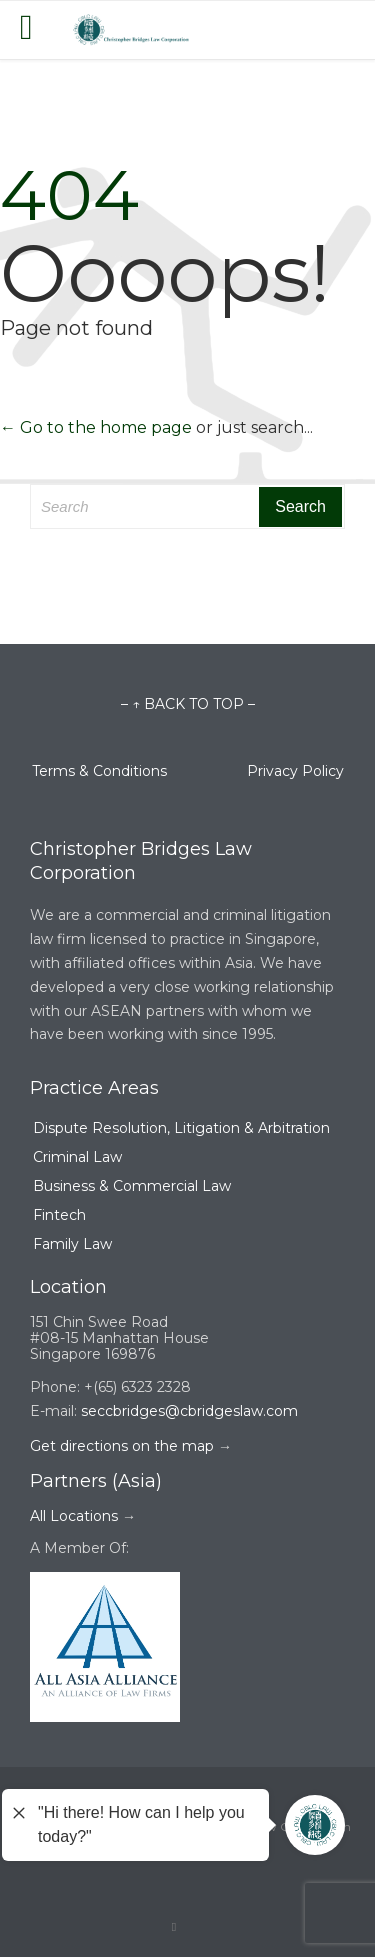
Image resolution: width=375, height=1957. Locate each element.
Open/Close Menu (37, 29)
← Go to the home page (96, 427)
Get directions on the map (122, 1446)
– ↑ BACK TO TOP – (188, 704)
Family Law (72, 1244)
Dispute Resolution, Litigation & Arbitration (181, 1128)
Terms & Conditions (139, 771)
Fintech (59, 1215)
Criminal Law (77, 1157)
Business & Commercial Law (132, 1186)
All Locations (74, 1516)
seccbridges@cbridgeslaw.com (189, 1411)
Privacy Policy (295, 771)
